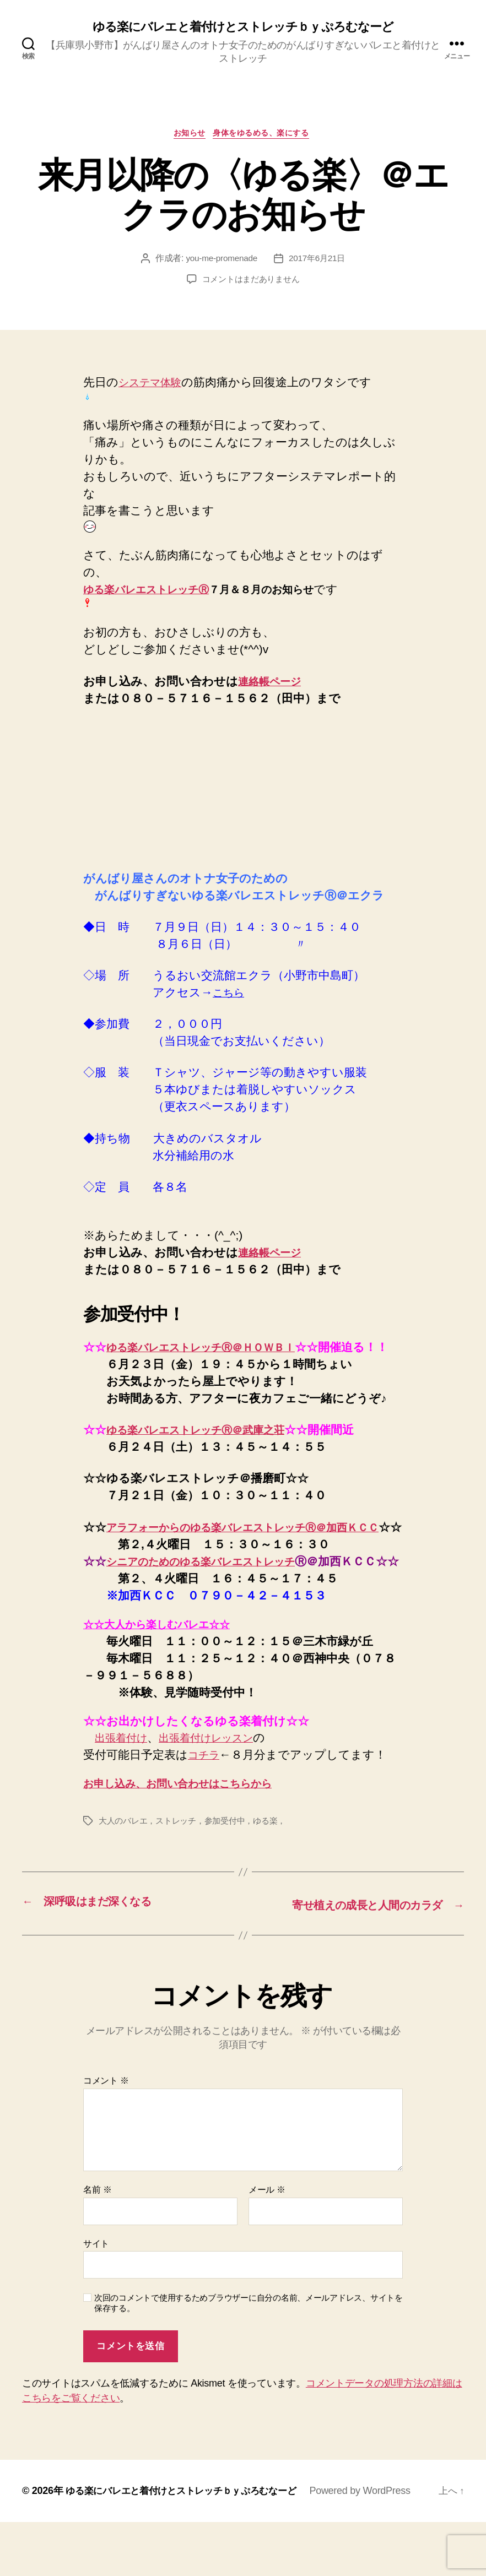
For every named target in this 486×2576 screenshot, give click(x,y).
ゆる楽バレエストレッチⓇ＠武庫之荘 (207, 1450)
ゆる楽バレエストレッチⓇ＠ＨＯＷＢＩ (213, 1350)
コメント (106, 2134)
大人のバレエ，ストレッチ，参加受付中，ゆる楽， (198, 1875)
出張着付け (124, 1792)
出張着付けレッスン (218, 1792)
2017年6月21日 (318, 262)
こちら (231, 995)
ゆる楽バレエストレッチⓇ (146, 593)
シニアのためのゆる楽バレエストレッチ (215, 1598)
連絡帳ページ (273, 684)
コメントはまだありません (251, 283)
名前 (97, 2243)
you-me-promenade (220, 262)
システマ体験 (154, 385)
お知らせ (186, 135)
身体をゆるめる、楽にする (265, 135)
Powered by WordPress (373, 2544)
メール (267, 2243)
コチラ (206, 1809)
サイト (96, 2297)
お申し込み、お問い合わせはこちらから (191, 1838)
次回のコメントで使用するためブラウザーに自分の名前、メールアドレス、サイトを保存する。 (248, 2357)
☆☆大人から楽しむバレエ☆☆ (166, 1678)
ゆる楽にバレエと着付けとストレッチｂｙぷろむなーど (243, 27)
